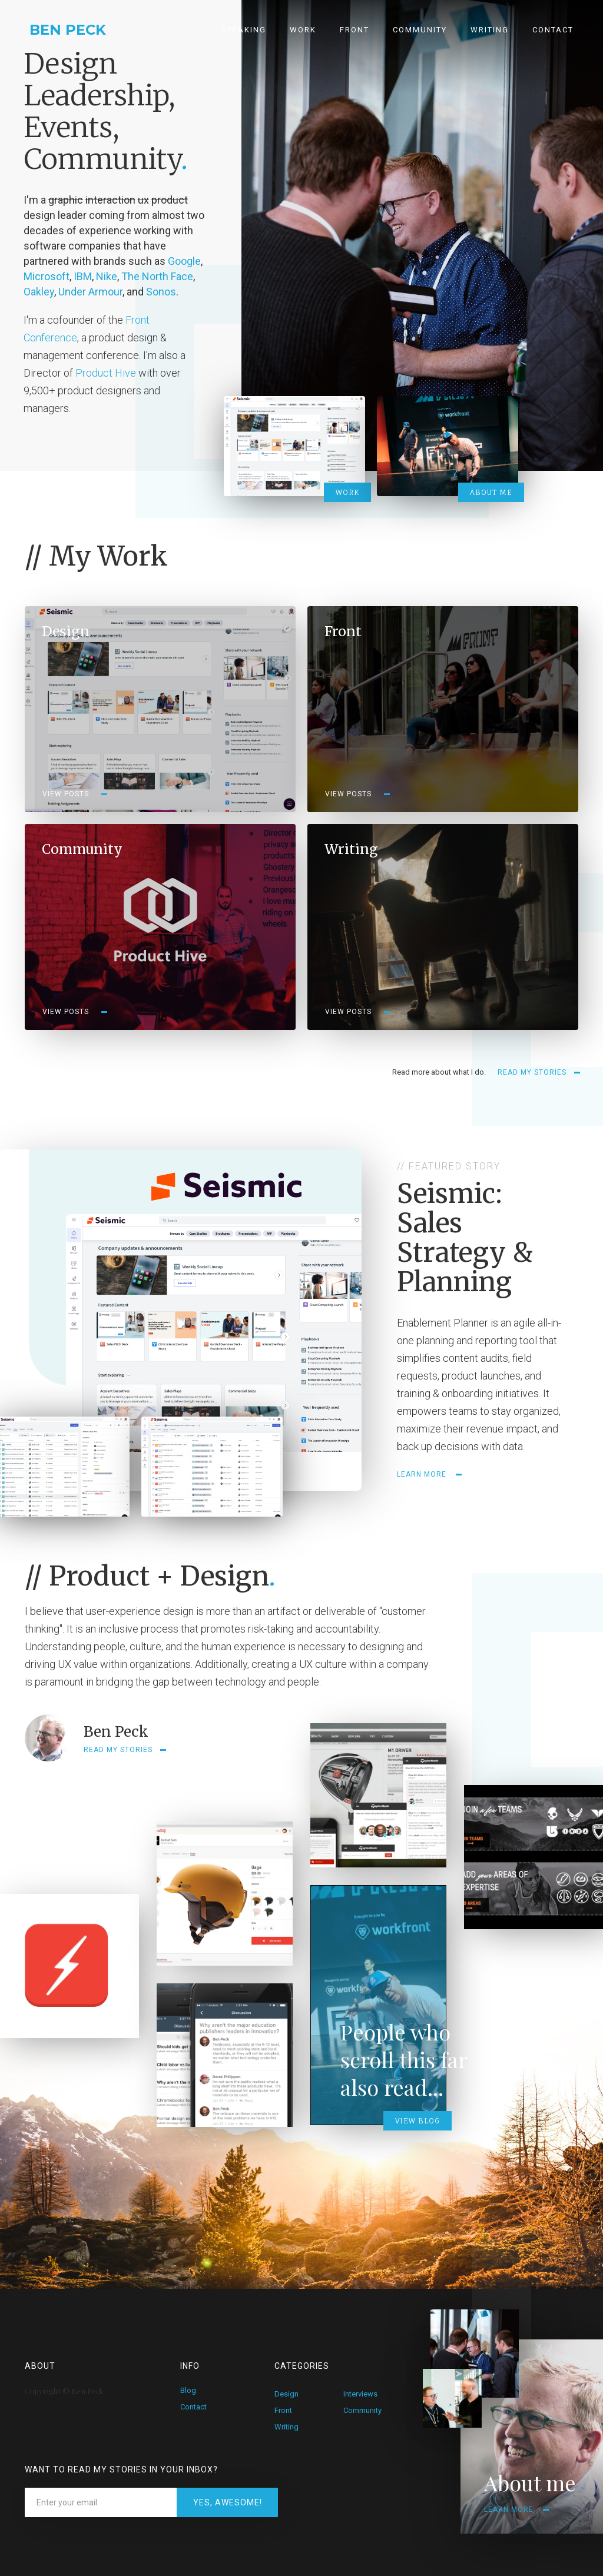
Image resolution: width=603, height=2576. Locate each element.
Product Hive (106, 373)
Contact (553, 29)
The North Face (157, 276)
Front (354, 29)
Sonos (161, 291)
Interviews (360, 2393)
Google (184, 261)
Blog (188, 2390)
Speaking (243, 29)
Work (303, 29)
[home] (53, 24)
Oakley (39, 291)
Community (420, 29)
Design (286, 2393)
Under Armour (90, 291)
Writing (490, 29)
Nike (106, 276)
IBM (83, 276)
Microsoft (46, 276)
